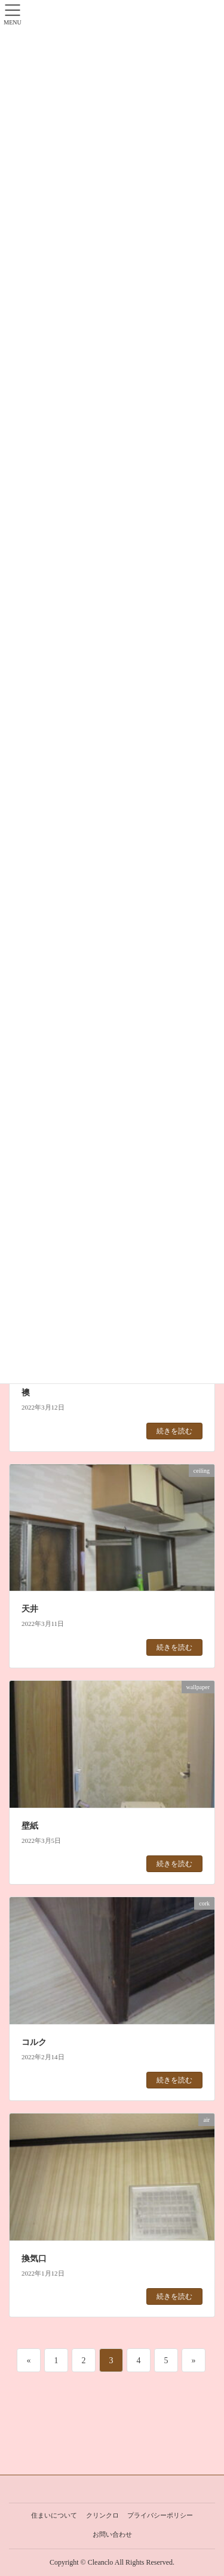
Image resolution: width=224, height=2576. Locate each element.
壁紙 (30, 1825)
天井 (30, 1608)
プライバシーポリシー (160, 2515)
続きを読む (174, 1431)
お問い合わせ (112, 2534)
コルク (34, 2042)
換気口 (34, 2258)
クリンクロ (102, 2515)
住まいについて (54, 2515)
